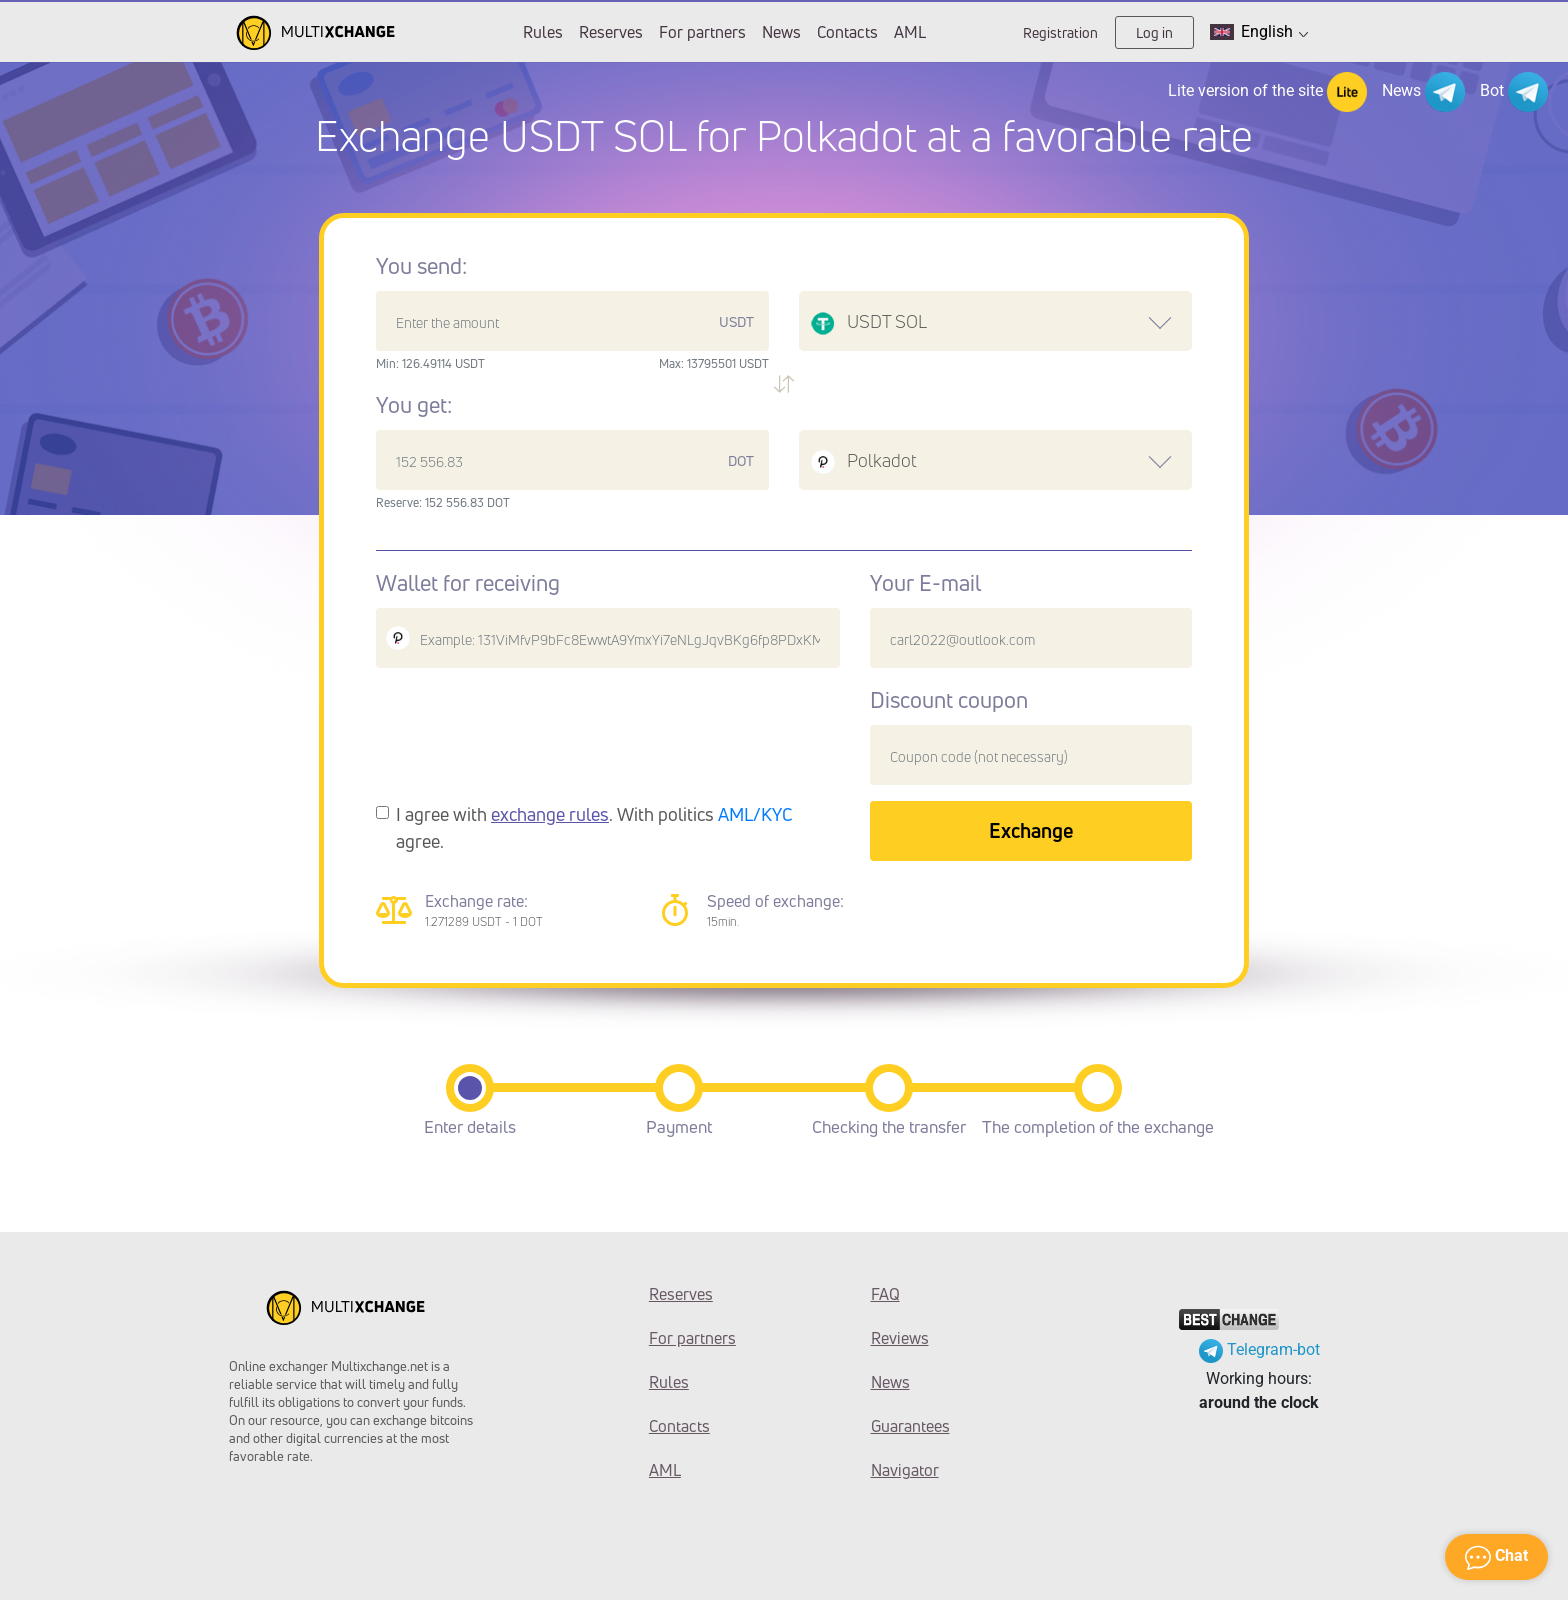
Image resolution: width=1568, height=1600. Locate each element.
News (781, 32)
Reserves (611, 32)
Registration (1060, 32)
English (1259, 32)
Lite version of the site (1267, 92)
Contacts (847, 32)
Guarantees (910, 1426)
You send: (421, 266)
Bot (1514, 92)
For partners (702, 32)
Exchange (1031, 830)
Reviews (900, 1338)
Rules (543, 32)
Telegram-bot (1259, 1349)
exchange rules (550, 814)
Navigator (905, 1470)
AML (910, 32)
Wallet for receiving (468, 583)
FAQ (885, 1294)
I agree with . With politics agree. (594, 827)
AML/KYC (755, 814)
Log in (1154, 32)
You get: (414, 405)
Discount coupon (949, 700)
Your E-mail (925, 583)
